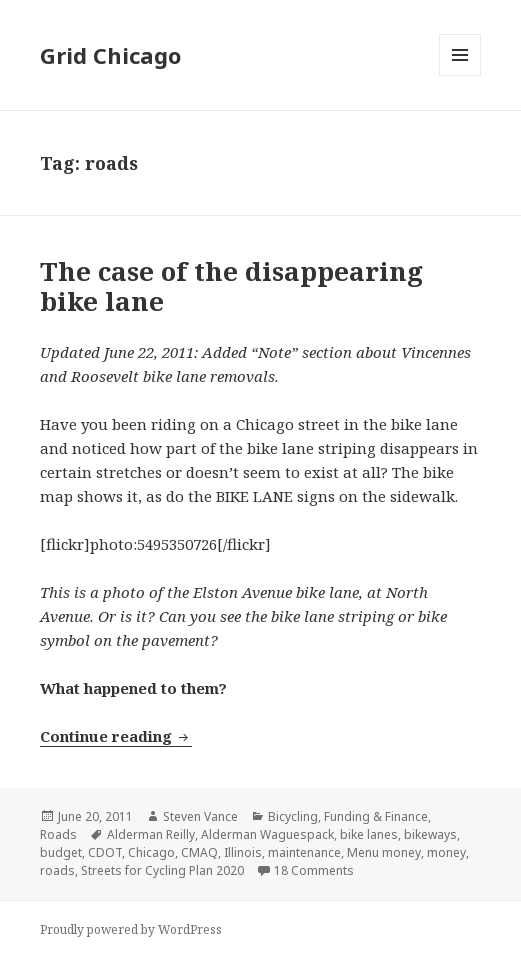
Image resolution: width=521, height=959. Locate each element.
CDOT (105, 852)
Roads (58, 834)
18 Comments (314, 870)
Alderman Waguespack (267, 834)
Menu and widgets (460, 75)
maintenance (304, 852)
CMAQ (199, 852)
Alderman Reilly (151, 834)
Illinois (243, 852)
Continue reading (116, 736)
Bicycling (293, 816)
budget (61, 852)
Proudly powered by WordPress (131, 929)
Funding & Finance (376, 816)
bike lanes (369, 834)
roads (57, 870)
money (446, 852)
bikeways (430, 834)
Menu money (384, 852)
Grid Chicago (110, 55)
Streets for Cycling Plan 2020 (162, 870)
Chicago (151, 852)
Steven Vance (200, 816)
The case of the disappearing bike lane (231, 286)
